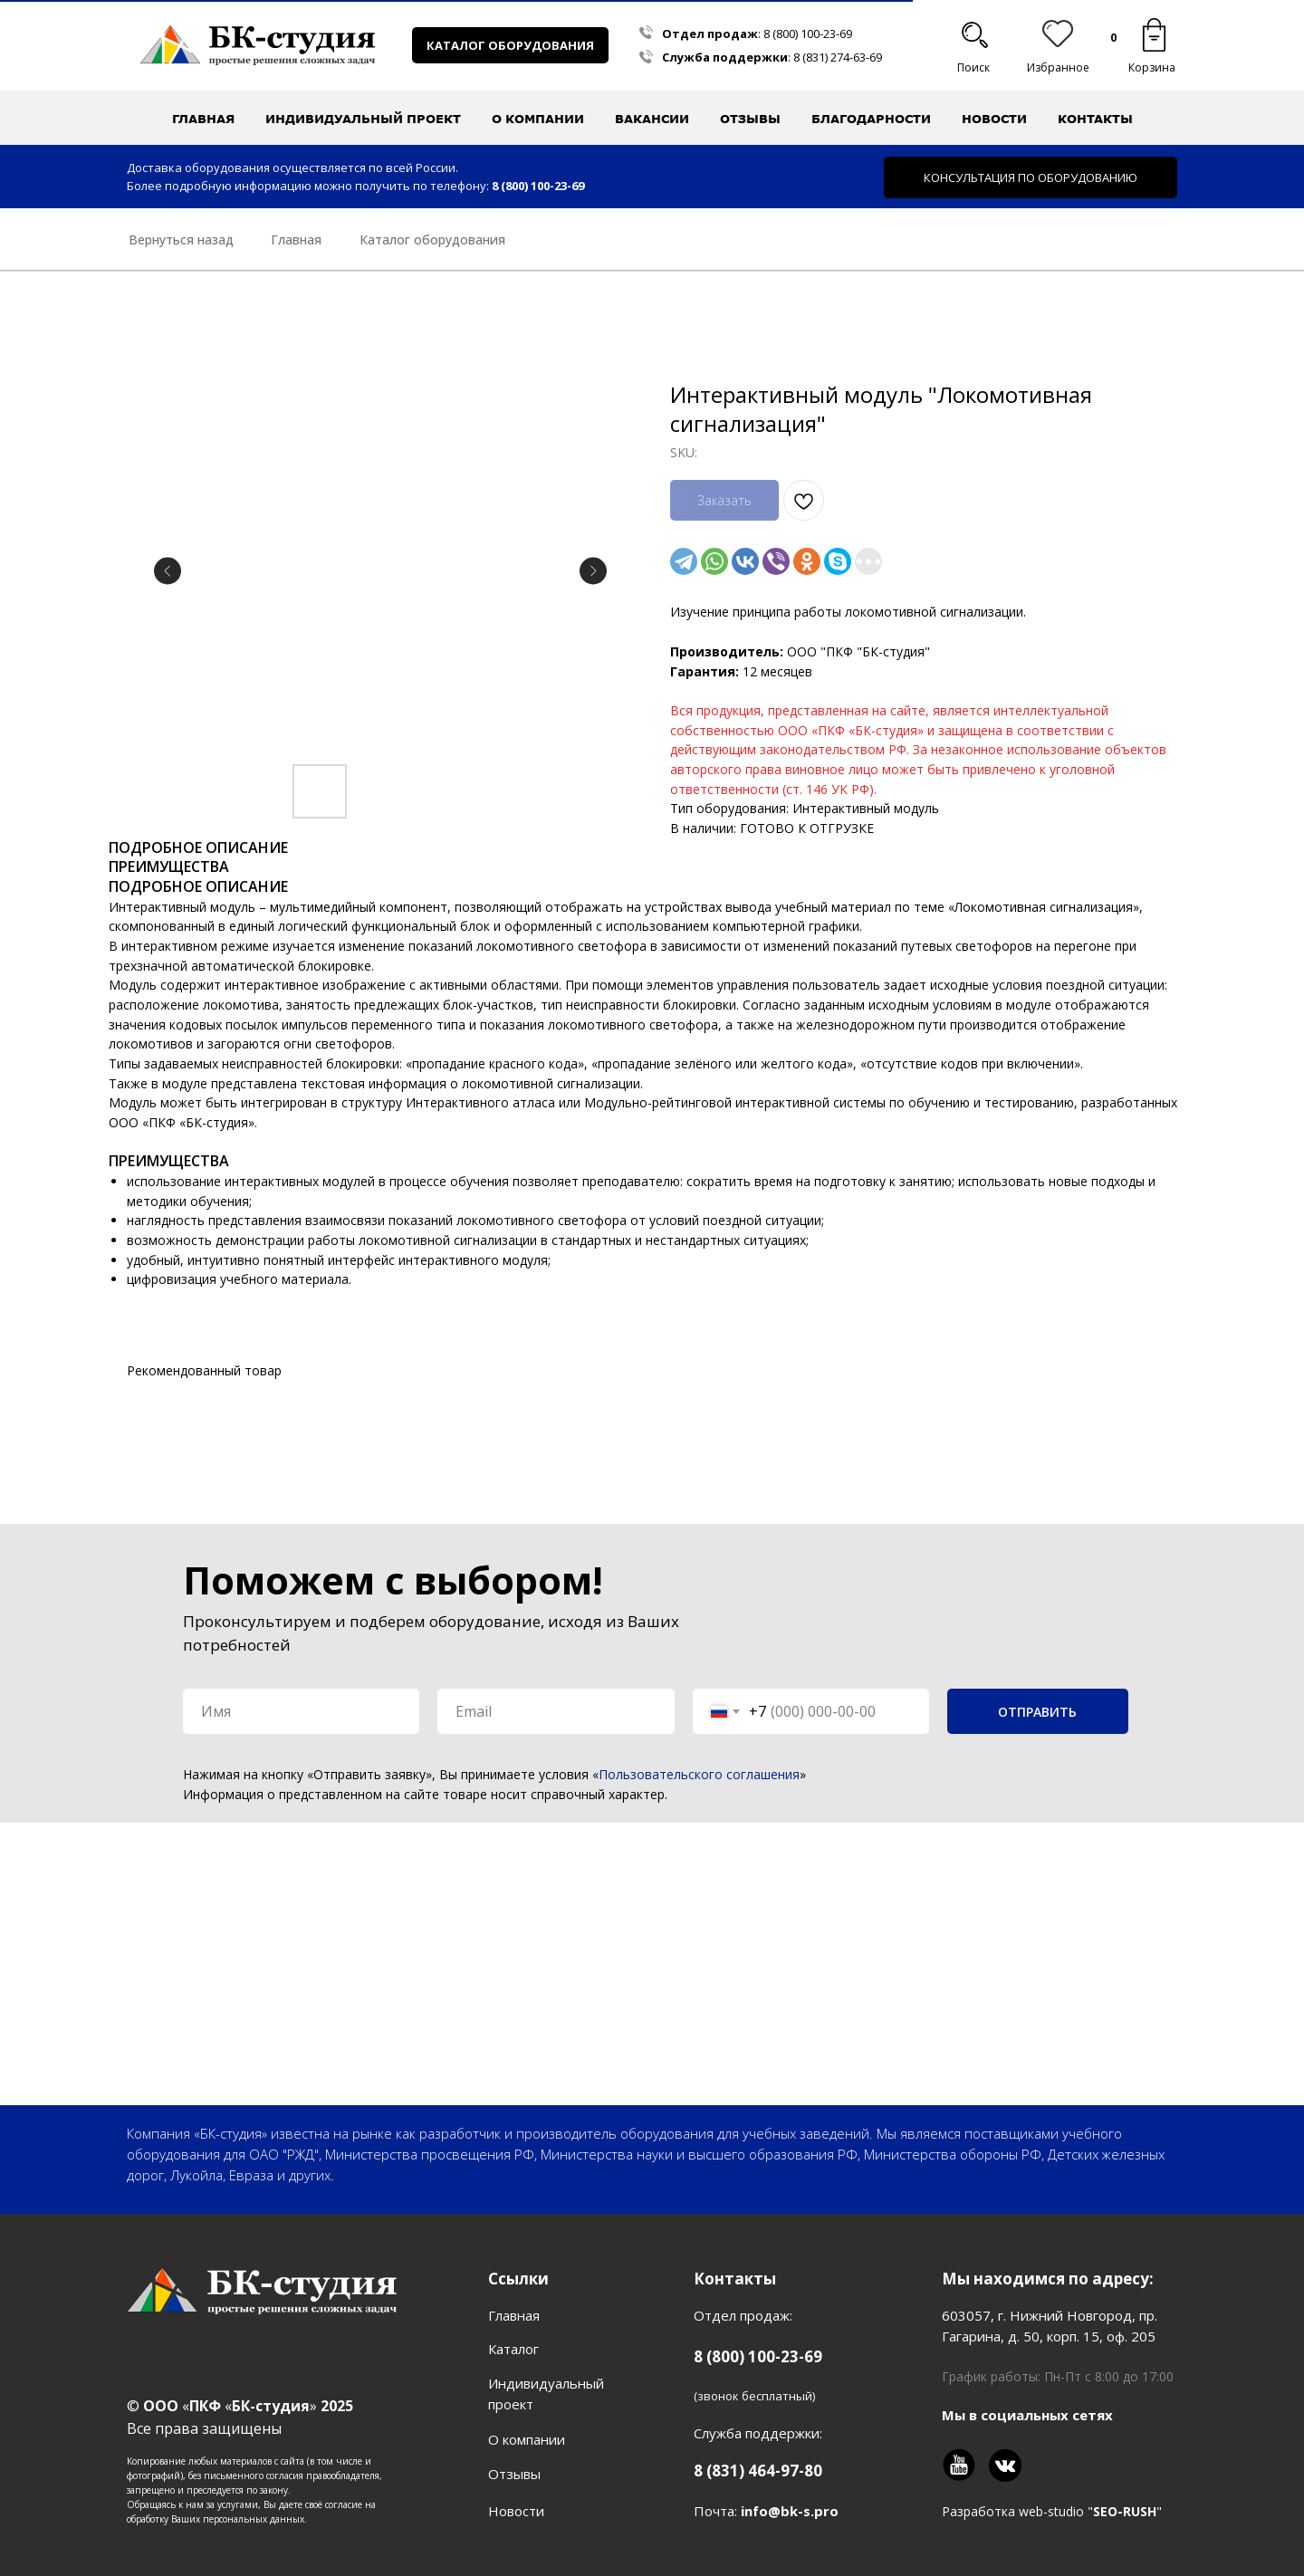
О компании (526, 2439)
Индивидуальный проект (363, 118)
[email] (555, 1711)
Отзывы (750, 118)
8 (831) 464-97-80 (758, 2470)
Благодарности (871, 118)
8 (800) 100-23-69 (807, 33)
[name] (301, 1711)
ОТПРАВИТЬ (1037, 1711)
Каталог (513, 2349)
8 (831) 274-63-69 (837, 57)
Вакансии (652, 118)
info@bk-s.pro (790, 2511)
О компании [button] (538, 118)
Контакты (1095, 118)
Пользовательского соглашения (699, 1774)
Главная (203, 118)
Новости (994, 118)
